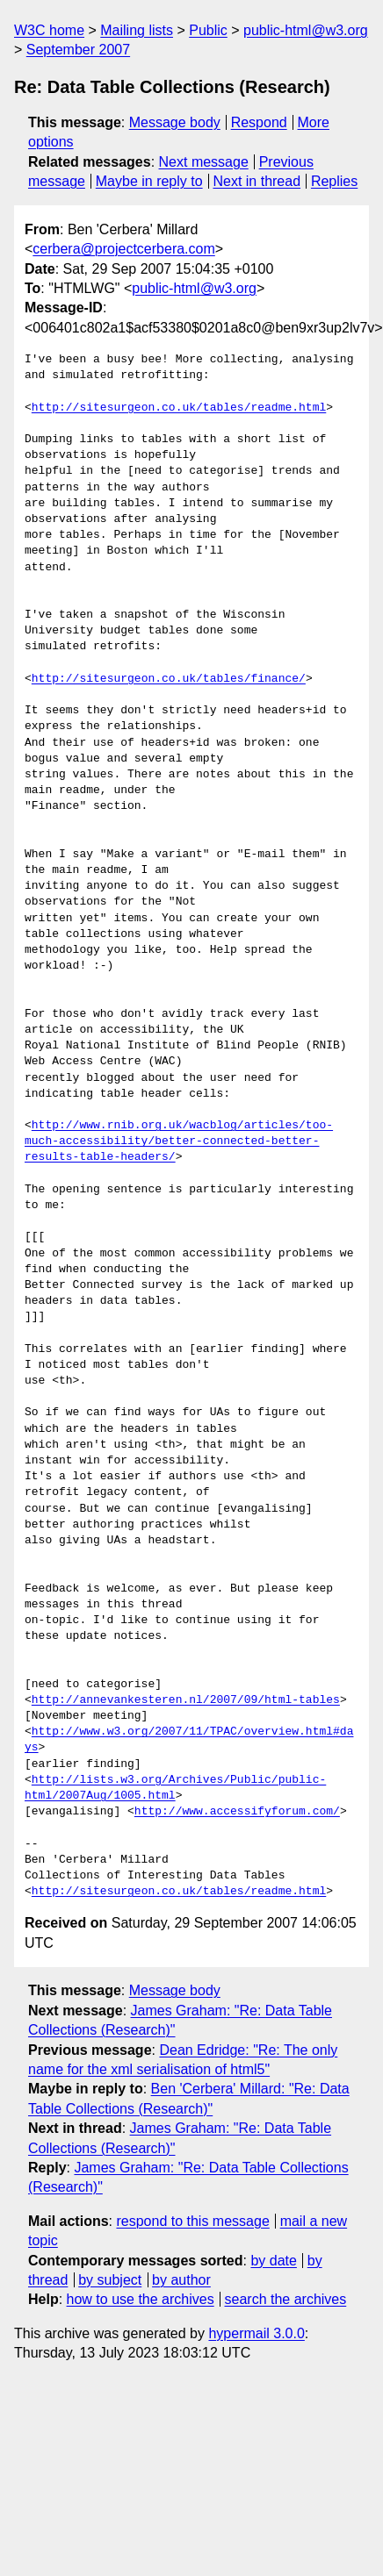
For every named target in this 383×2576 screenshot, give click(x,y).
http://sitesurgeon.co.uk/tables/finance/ (169, 679)
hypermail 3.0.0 (256, 2333)
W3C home (49, 30)
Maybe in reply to (149, 181)
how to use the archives (140, 2299)
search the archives (286, 2299)
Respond (259, 122)
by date (273, 2260)
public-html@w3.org (305, 30)
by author (181, 2279)
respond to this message (192, 2221)
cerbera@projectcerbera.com (123, 248)
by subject (109, 2279)
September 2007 (78, 49)
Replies (334, 181)
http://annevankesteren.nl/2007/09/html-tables (186, 1700)
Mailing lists (136, 30)
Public (208, 30)
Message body (174, 122)
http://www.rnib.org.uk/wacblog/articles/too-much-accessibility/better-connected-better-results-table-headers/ (179, 1141)
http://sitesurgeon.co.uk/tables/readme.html (179, 408)
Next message (204, 161)
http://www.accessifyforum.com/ (237, 1812)
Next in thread (256, 181)
